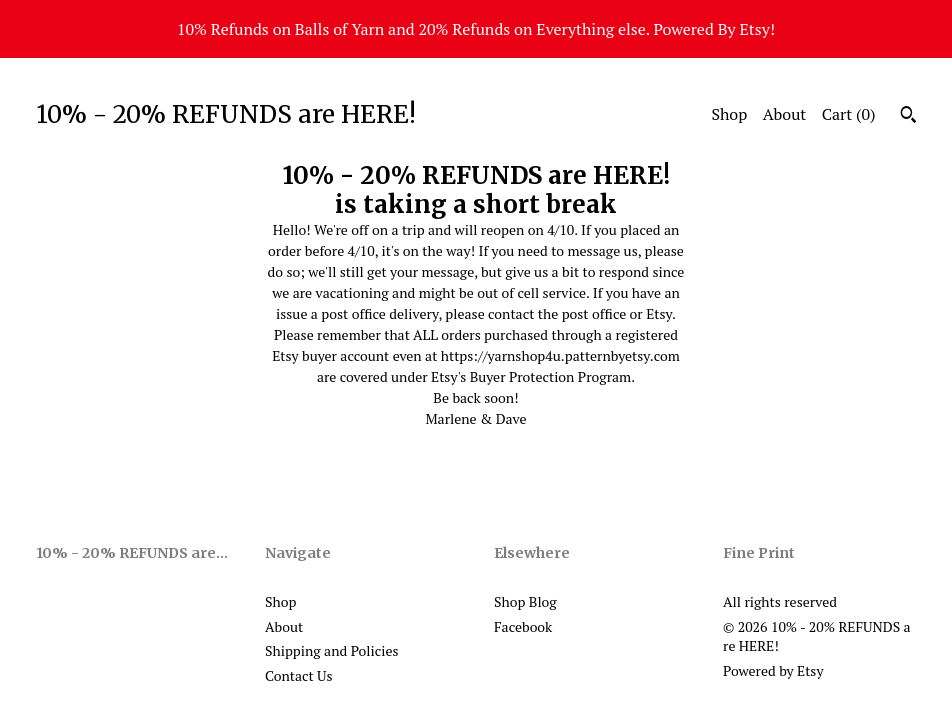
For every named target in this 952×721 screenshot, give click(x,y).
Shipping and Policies (332, 650)
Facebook (523, 626)
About (785, 114)
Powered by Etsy (773, 670)
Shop (729, 114)
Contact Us (299, 675)
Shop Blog (525, 601)
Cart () (849, 114)
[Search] (908, 117)
